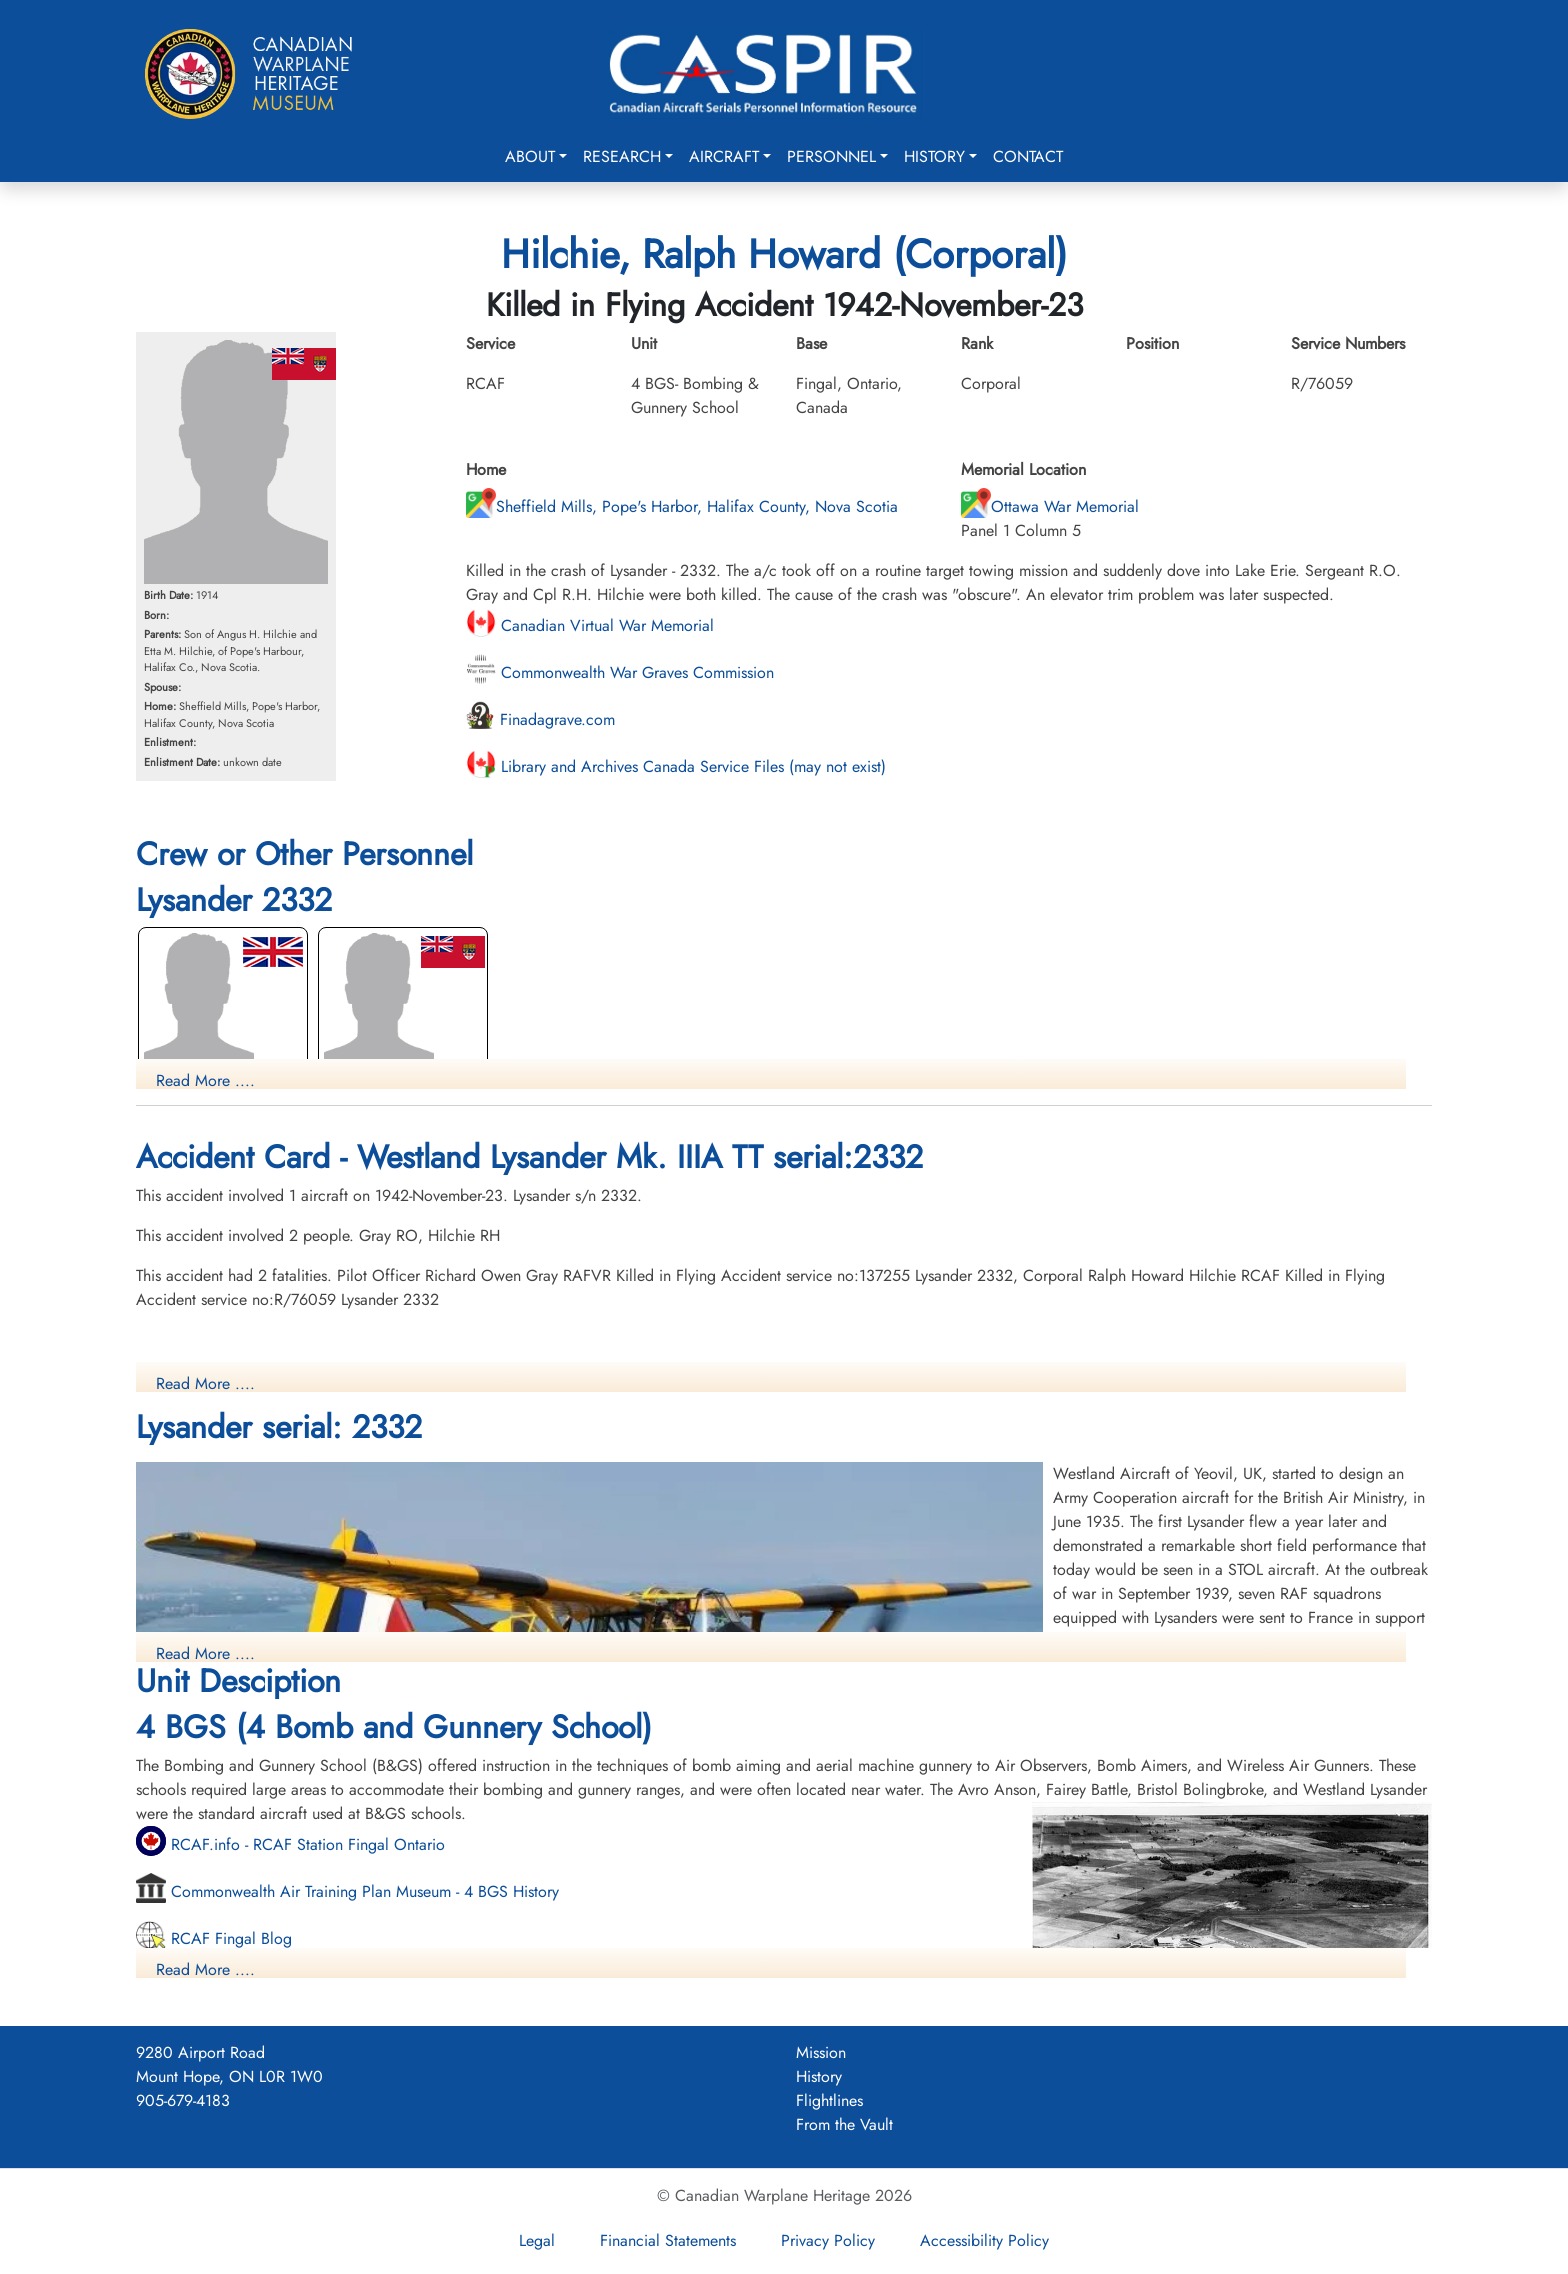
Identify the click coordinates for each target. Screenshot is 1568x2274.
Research (622, 156)
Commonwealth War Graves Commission (620, 672)
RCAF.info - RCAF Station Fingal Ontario (290, 1844)
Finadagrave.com (540, 719)
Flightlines (829, 2100)
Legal (537, 2240)
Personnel (831, 156)
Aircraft (724, 156)
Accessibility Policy (984, 2240)
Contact (1028, 156)
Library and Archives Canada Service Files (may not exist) (676, 766)
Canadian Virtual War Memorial (590, 625)
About (530, 156)
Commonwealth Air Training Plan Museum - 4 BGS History (347, 1891)
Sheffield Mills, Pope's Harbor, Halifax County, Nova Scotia (682, 506)
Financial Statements (668, 2240)
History (934, 156)
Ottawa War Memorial (1050, 506)
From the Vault (844, 2124)
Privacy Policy (828, 2240)
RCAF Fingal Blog (214, 1938)
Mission (821, 2052)
